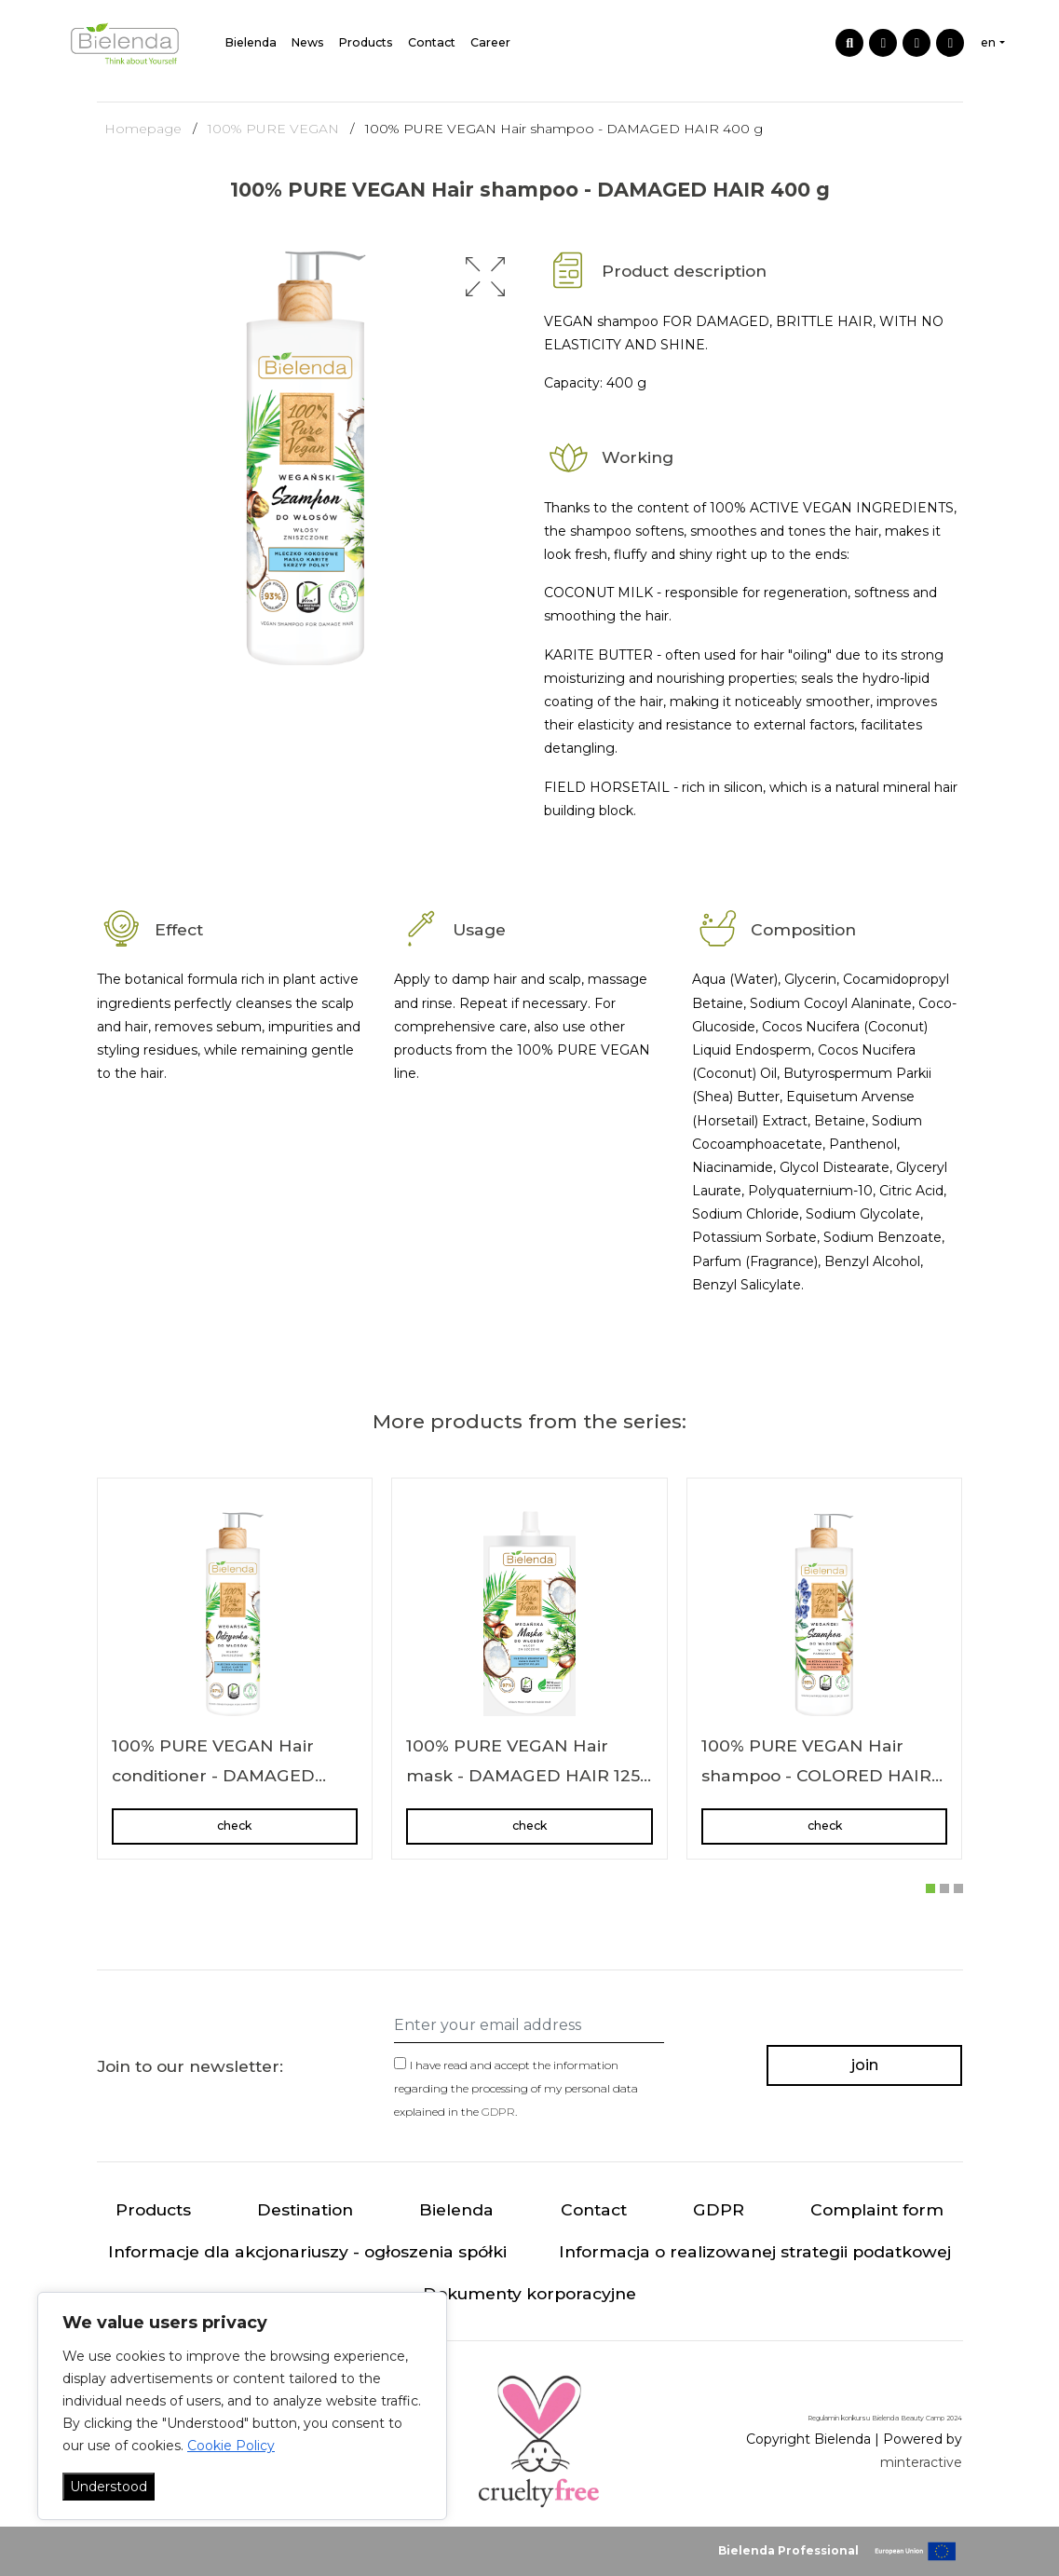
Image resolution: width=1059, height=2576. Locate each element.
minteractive (921, 2462)
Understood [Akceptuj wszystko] (108, 2486)
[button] (485, 276)
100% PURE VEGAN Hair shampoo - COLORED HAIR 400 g (816, 1775)
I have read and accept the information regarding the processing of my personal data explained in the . (516, 2088)
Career (490, 42)
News (308, 42)
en (988, 42)
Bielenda (251, 42)
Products (366, 42)
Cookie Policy (231, 2445)
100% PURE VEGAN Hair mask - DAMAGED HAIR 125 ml (523, 1775)
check (234, 1826)
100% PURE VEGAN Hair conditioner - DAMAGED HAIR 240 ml (213, 1775)
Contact (431, 42)
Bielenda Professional (788, 2550)
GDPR (498, 2112)
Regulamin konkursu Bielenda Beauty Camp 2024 (885, 2418)
